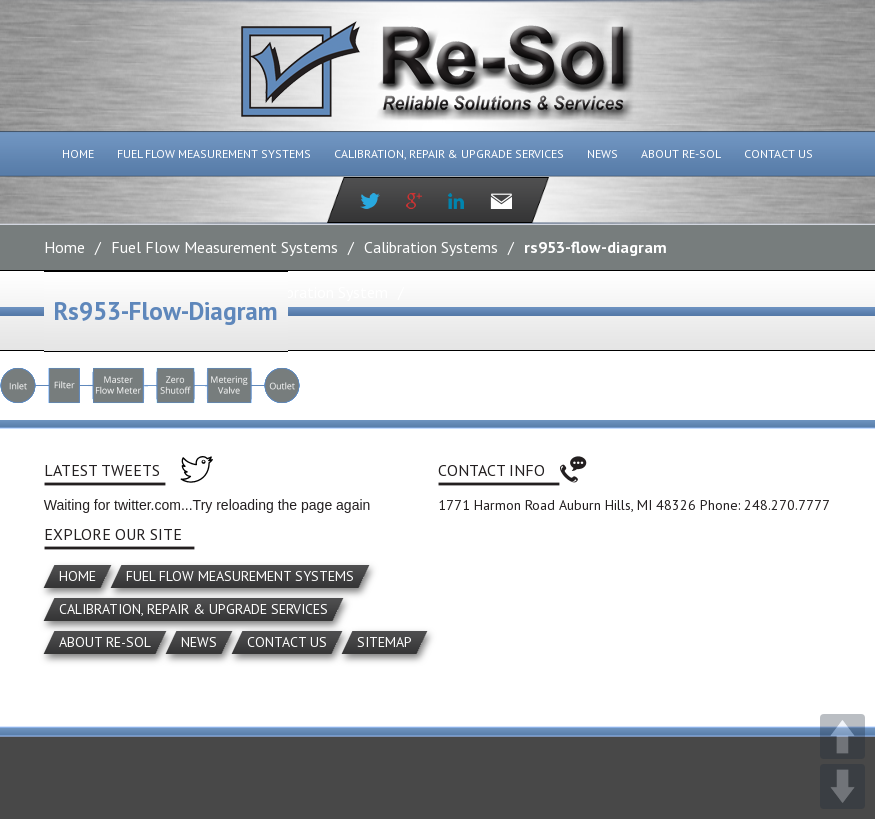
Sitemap (384, 642)
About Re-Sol (681, 153)
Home (78, 153)
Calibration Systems (431, 247)
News (602, 153)
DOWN (842, 786)
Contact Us (778, 153)
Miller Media (541, 706)
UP (842, 736)
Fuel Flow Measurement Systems (214, 153)
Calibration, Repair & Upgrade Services (449, 153)
